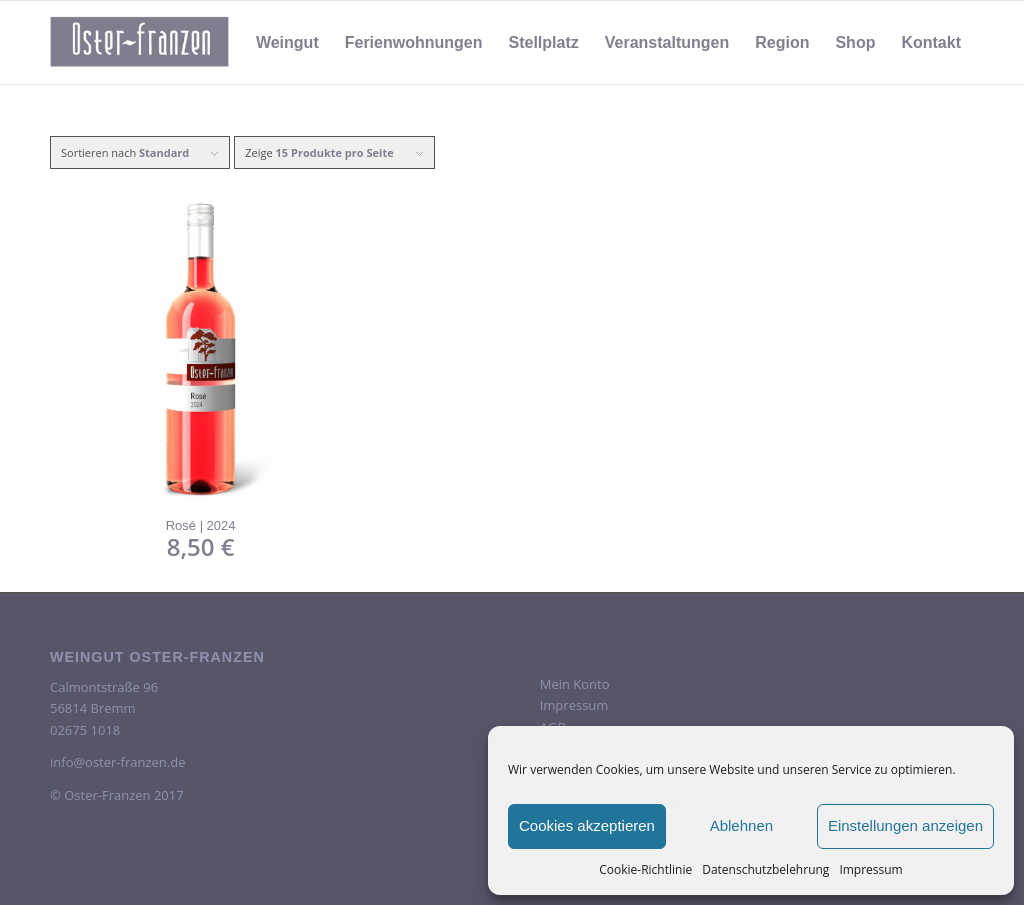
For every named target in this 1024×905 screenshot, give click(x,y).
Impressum (870, 869)
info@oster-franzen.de (117, 762)
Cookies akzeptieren (587, 825)
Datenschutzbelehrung (765, 869)
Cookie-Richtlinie (645, 869)
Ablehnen (741, 825)
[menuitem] (287, 42)
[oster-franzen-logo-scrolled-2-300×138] (140, 42)
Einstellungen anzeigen (905, 825)
